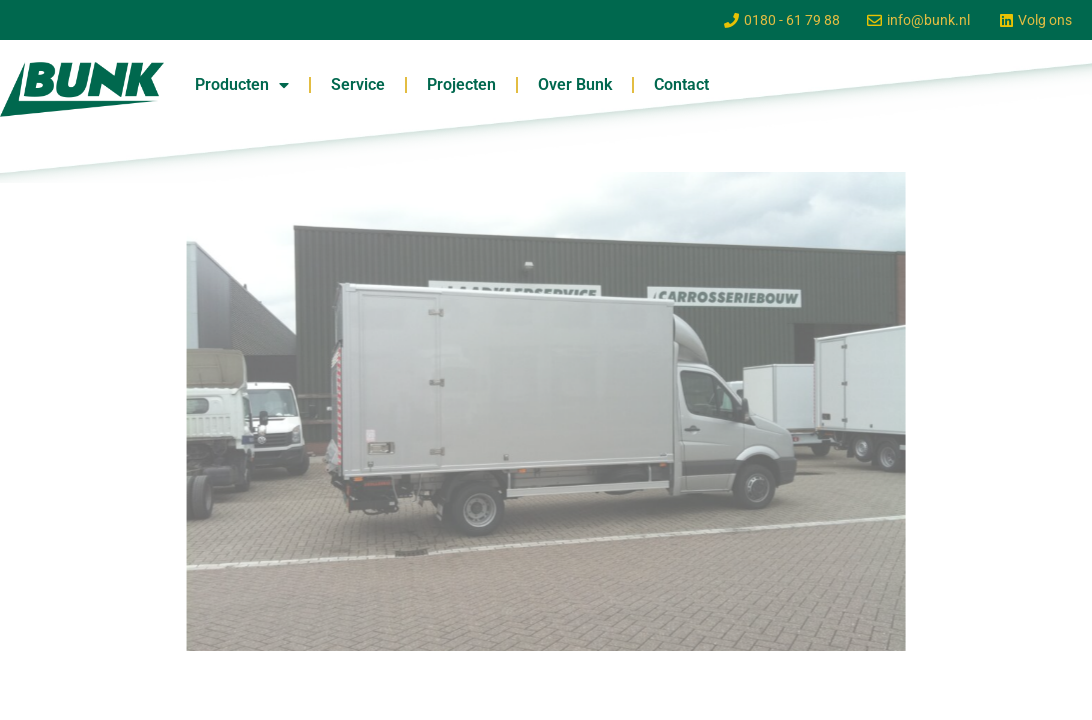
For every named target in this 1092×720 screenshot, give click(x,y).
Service (358, 84)
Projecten (461, 84)
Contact (681, 84)
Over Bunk (575, 84)
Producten (242, 85)
